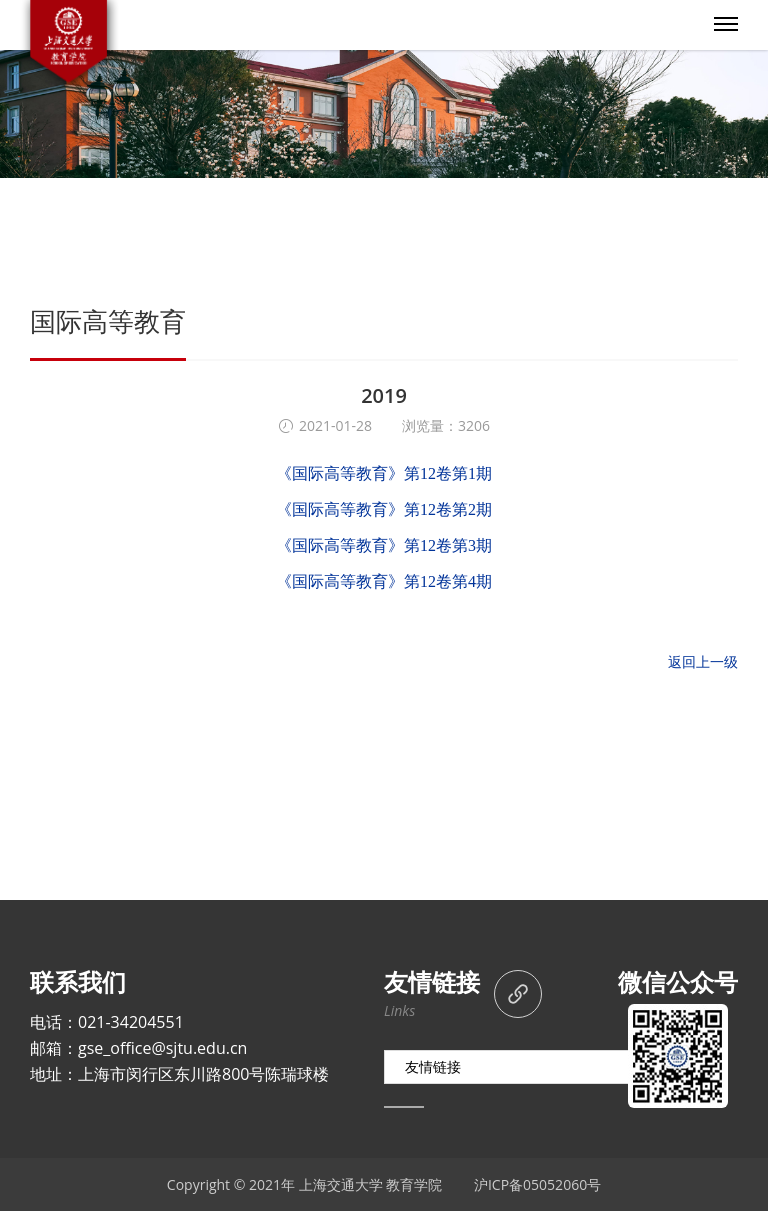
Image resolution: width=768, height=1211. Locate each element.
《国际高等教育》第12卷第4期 (384, 581)
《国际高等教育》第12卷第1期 (384, 473)
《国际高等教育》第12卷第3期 (384, 545)
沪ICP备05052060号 (537, 1184)
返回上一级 (703, 661)
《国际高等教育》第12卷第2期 (384, 509)
